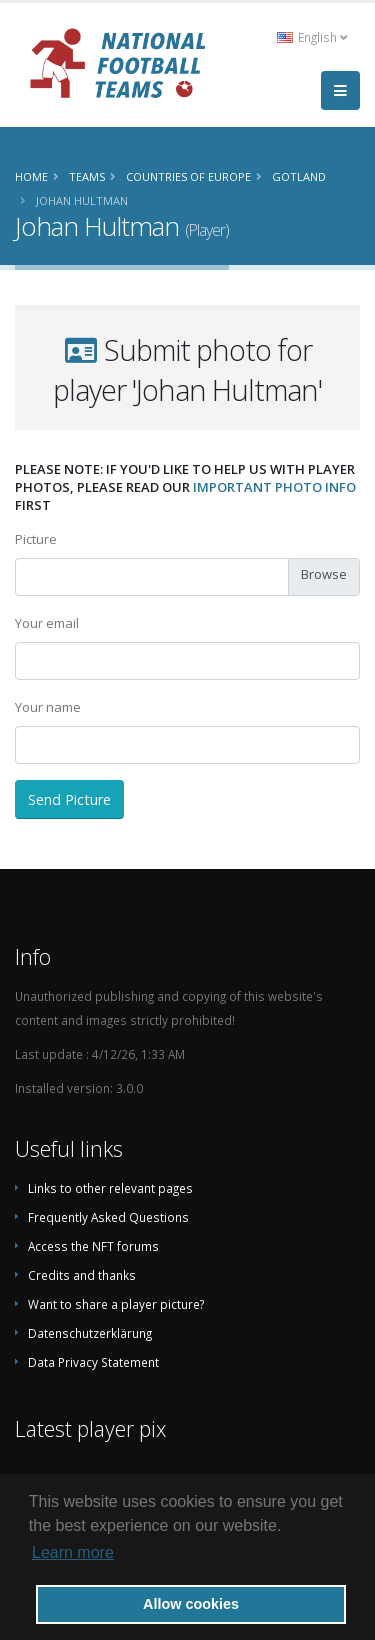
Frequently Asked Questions (108, 1217)
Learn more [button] (73, 1552)
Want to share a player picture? (116, 1304)
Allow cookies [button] (191, 1604)
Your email (47, 623)
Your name (48, 707)
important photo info (274, 487)
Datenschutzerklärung (90, 1333)
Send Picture (69, 799)
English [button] (312, 37)
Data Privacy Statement (93, 1362)
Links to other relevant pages (110, 1188)
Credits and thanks (82, 1275)
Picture (36, 539)
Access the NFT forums (93, 1246)
